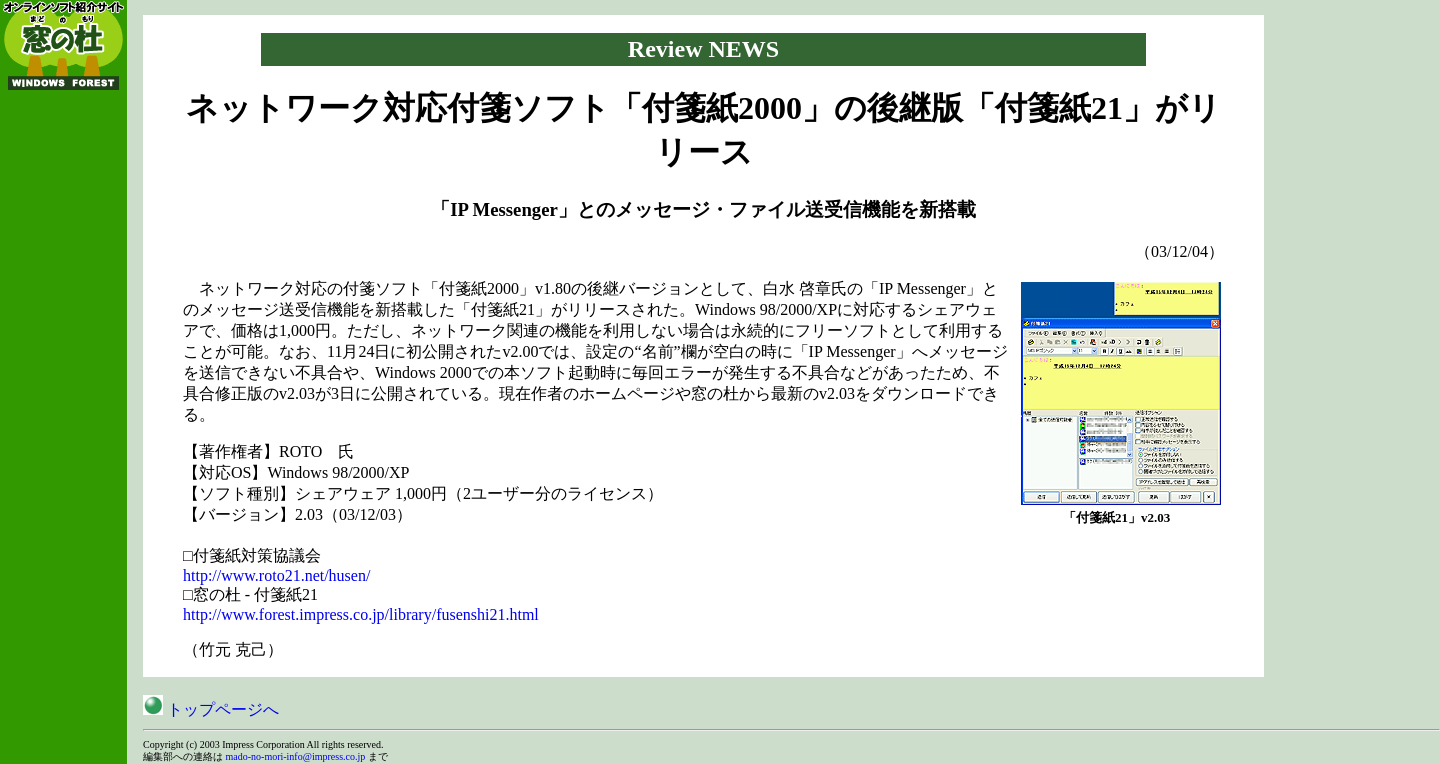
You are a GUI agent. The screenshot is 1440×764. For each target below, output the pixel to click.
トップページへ (211, 709)
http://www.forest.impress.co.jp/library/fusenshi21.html (361, 614)
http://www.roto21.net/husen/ (276, 575)
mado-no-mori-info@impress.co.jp (296, 756)
